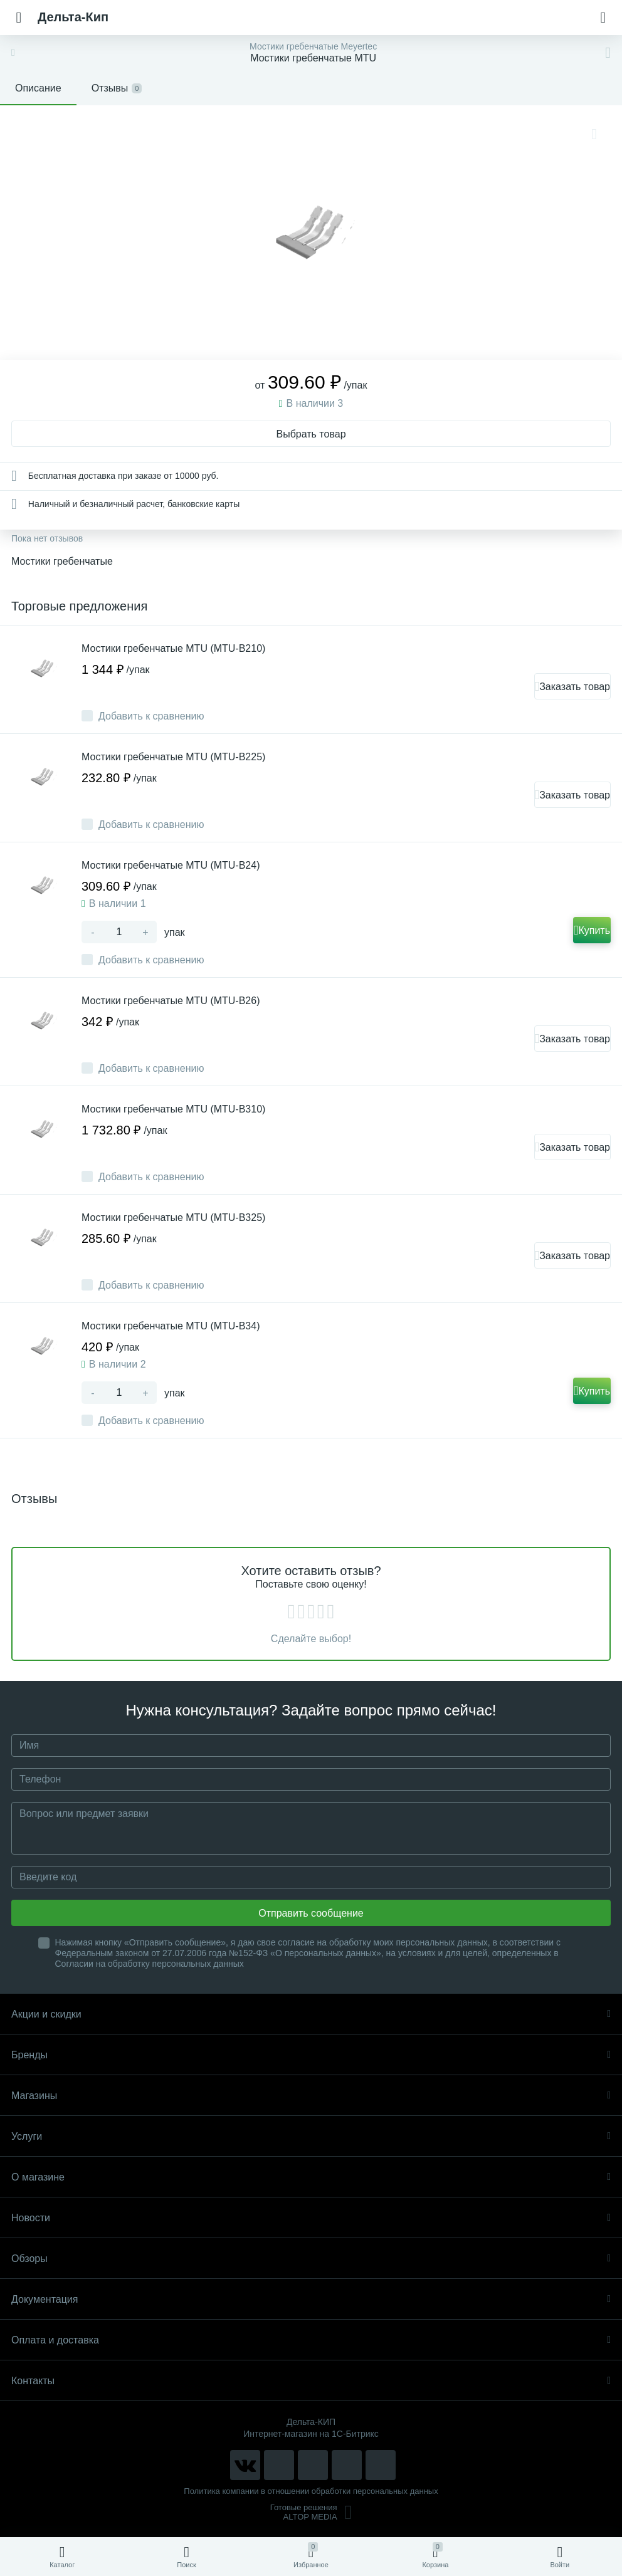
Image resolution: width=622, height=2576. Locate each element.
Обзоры (311, 2258)
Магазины (311, 2095)
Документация (311, 2299)
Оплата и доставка (311, 2340)
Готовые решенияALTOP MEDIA (311, 2512)
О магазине (311, 2177)
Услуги (311, 2136)
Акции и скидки (311, 2014)
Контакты (311, 2380)
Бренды (311, 2055)
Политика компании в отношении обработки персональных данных (311, 2491)
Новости (311, 2217)
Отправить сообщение (310, 1913)
